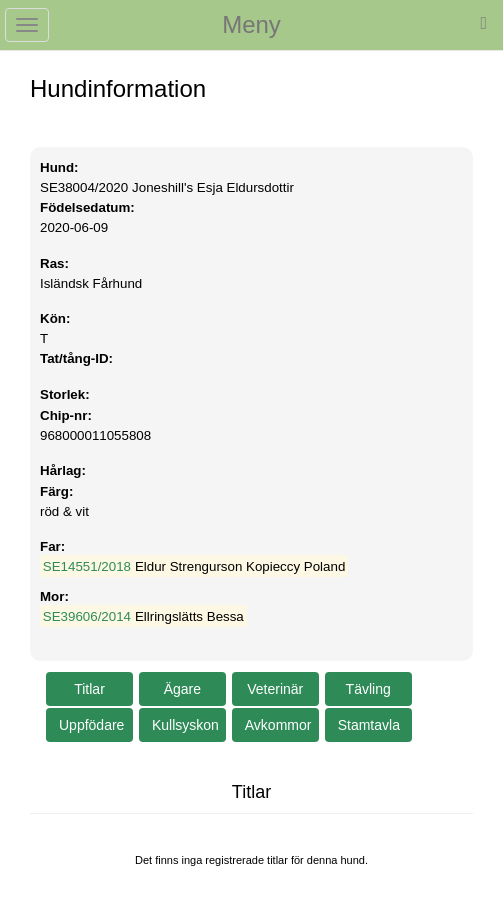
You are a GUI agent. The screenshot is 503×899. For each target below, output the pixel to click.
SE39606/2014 (87, 616)
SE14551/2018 (87, 566)
